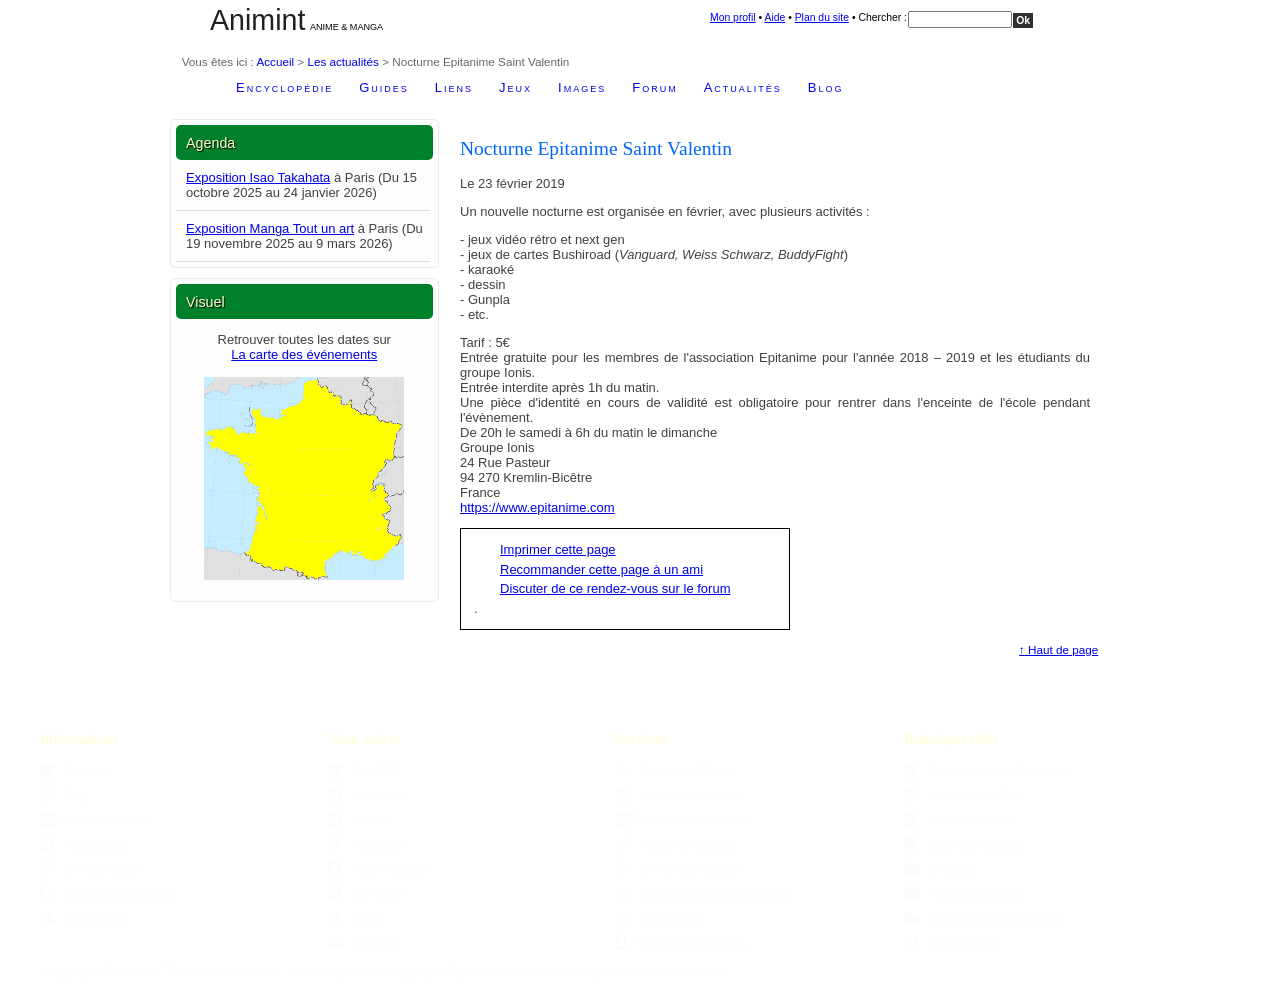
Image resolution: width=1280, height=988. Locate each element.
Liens (454, 87)
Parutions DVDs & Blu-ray (984, 918)
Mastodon (365, 844)
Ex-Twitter (366, 893)
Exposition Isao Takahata (258, 177)
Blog (826, 87)
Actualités (743, 87)
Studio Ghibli (950, 942)
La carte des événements (304, 354)
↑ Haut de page (1058, 649)
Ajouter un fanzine (675, 844)
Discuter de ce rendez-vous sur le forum (615, 588)
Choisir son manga (677, 868)
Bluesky (360, 819)
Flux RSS (364, 769)
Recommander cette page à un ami (601, 569)
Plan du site (822, 17)
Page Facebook (380, 868)
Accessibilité (84, 844)
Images (582, 87)
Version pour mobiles (681, 942)
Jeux (515, 87)
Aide (774, 17)
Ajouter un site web (678, 794)
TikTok (356, 918)
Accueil (275, 61)
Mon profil (733, 17)
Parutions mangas (964, 893)
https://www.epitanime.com (537, 507)
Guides (384, 87)
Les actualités (342, 61)
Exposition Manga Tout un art (270, 228)
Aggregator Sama (673, 769)
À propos (76, 769)
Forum (654, 87)
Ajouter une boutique (684, 819)
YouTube (364, 942)
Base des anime (957, 819)
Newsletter (367, 794)
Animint (257, 20)
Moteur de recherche (106, 893)
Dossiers (939, 868)
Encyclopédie (284, 87)
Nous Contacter (94, 819)
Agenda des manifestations (986, 769)
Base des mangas (962, 844)
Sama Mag (657, 918)
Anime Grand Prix (961, 794)
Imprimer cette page (558, 549)
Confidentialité (90, 868)
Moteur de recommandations (703, 893)
